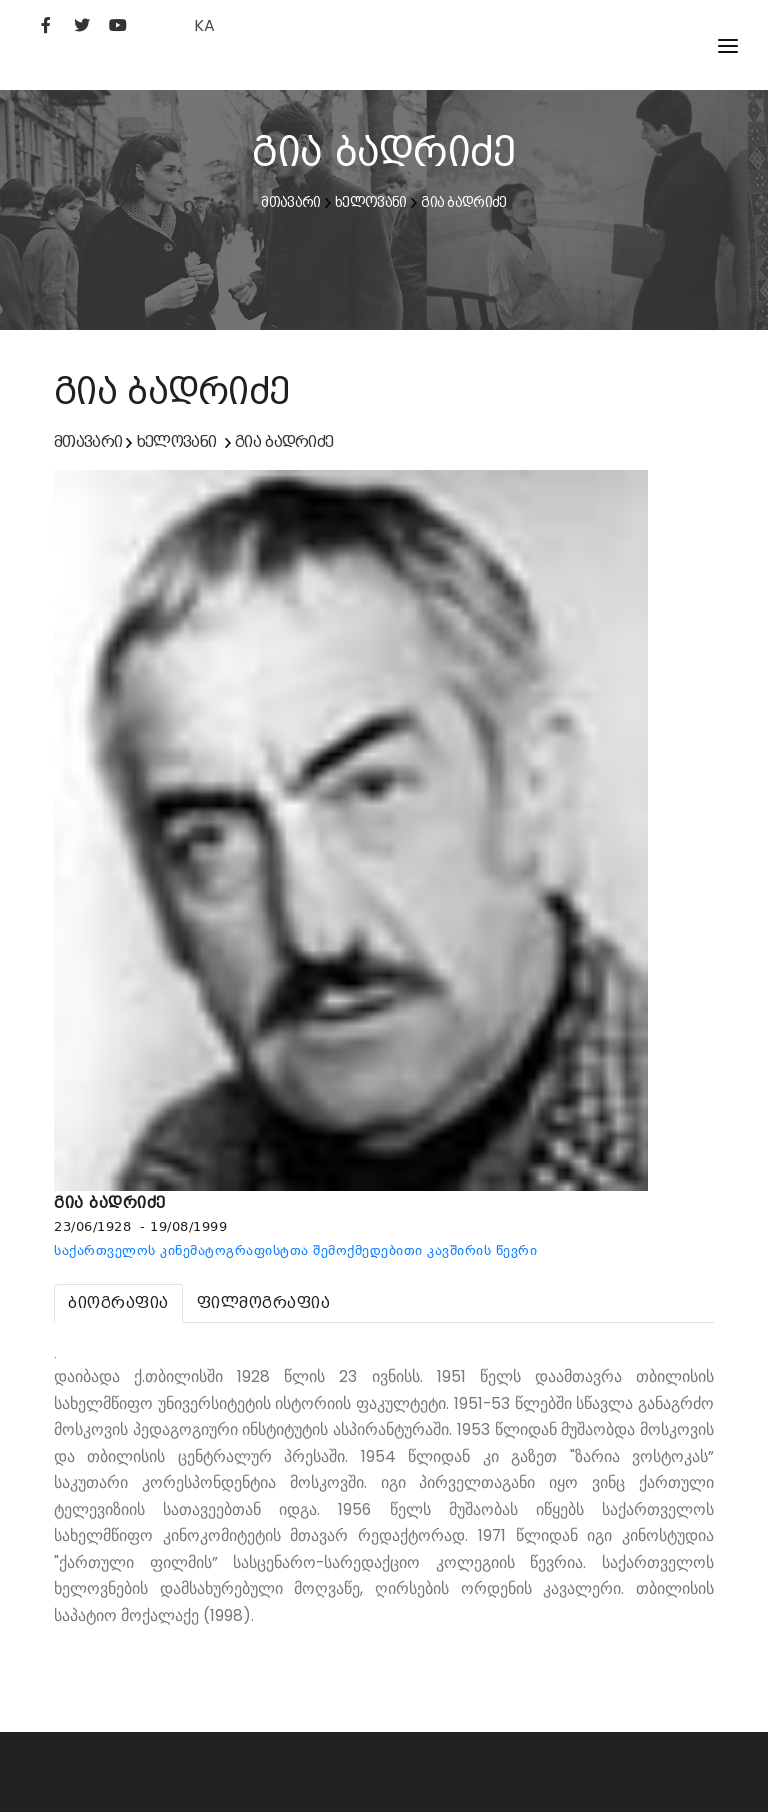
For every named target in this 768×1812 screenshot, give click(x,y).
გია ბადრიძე (463, 202)
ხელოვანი (370, 202)
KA (204, 25)
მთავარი (290, 202)
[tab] (118, 1303)
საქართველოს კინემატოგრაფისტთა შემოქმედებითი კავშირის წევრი (295, 1250)
